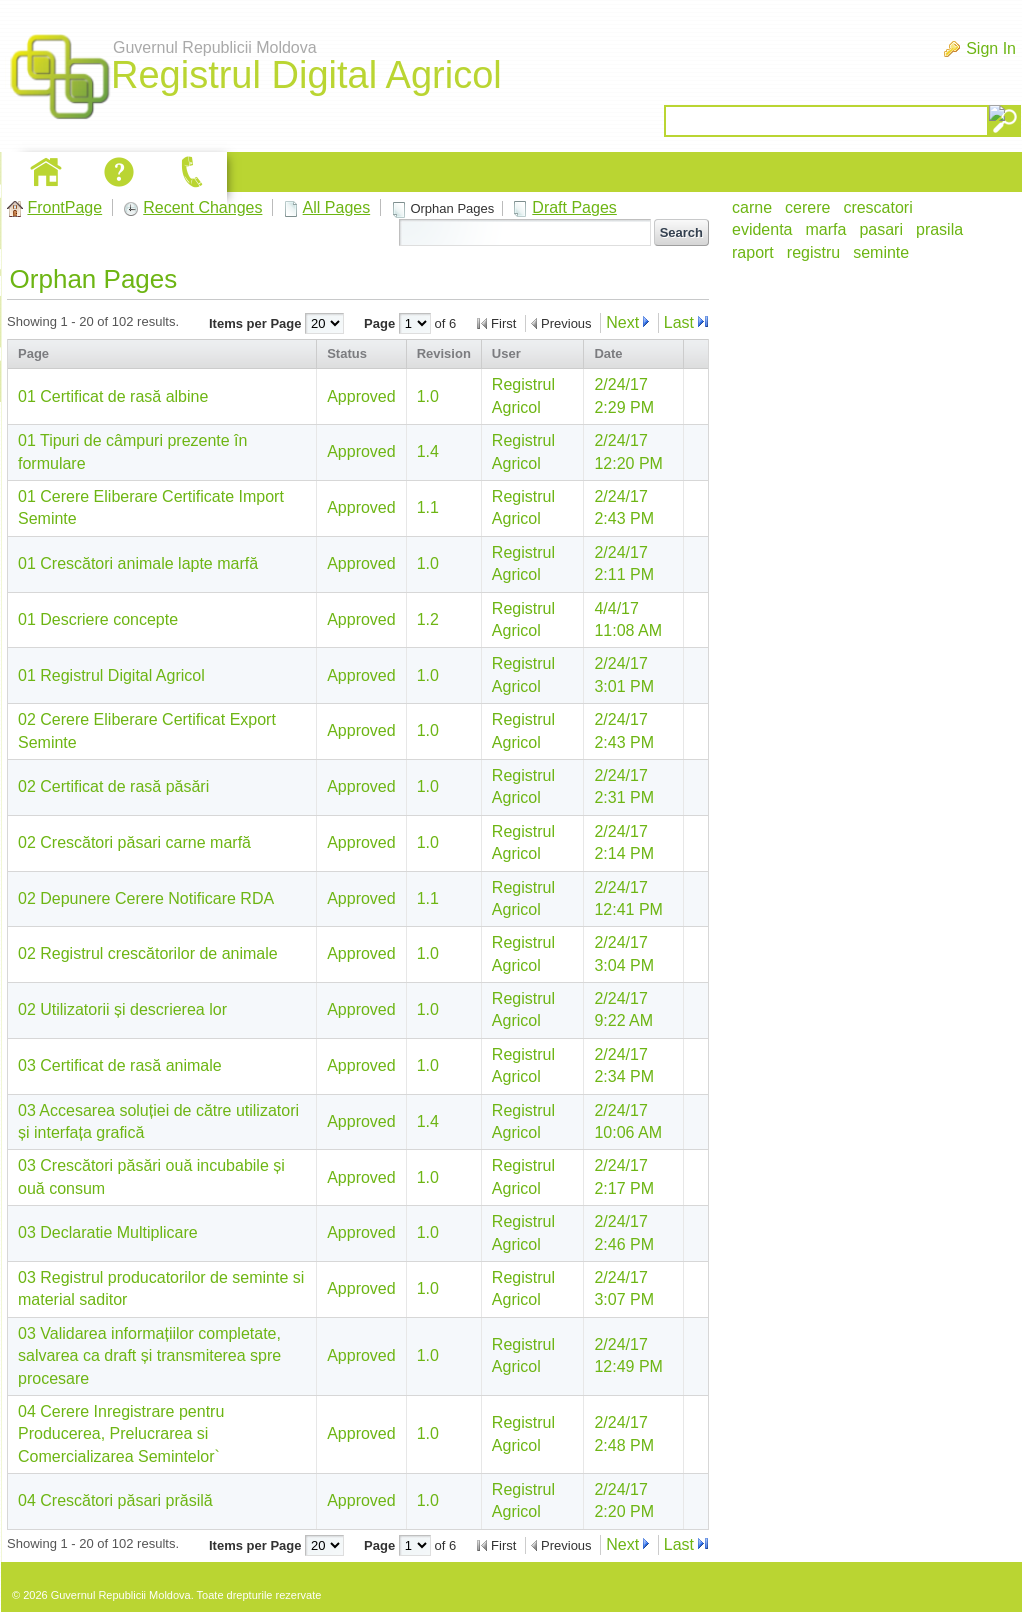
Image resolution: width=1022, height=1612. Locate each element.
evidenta (762, 229)
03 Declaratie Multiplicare (108, 1232)
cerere (807, 207)
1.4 (428, 451)
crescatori (877, 207)
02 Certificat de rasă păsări (113, 786)
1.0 (428, 396)
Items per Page (257, 323)
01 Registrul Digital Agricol (111, 675)
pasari (881, 229)
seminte (881, 252)
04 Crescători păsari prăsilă (115, 1500)
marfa (826, 229)
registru (813, 252)
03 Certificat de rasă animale (120, 1065)
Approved (361, 396)
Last (679, 322)
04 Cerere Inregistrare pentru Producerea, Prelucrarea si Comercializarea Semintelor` (121, 1434)
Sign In (991, 48)
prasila (939, 229)
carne (752, 207)
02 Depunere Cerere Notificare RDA (146, 898)
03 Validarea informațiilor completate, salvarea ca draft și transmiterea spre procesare (149, 1356)
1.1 (428, 507)
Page (381, 323)
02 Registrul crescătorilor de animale (148, 953)
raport (753, 252)
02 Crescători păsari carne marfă (134, 842)
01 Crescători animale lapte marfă (138, 563)
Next (622, 322)
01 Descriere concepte (98, 619)
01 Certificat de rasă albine (113, 396)
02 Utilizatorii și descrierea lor (122, 1009)
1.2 (428, 619)
